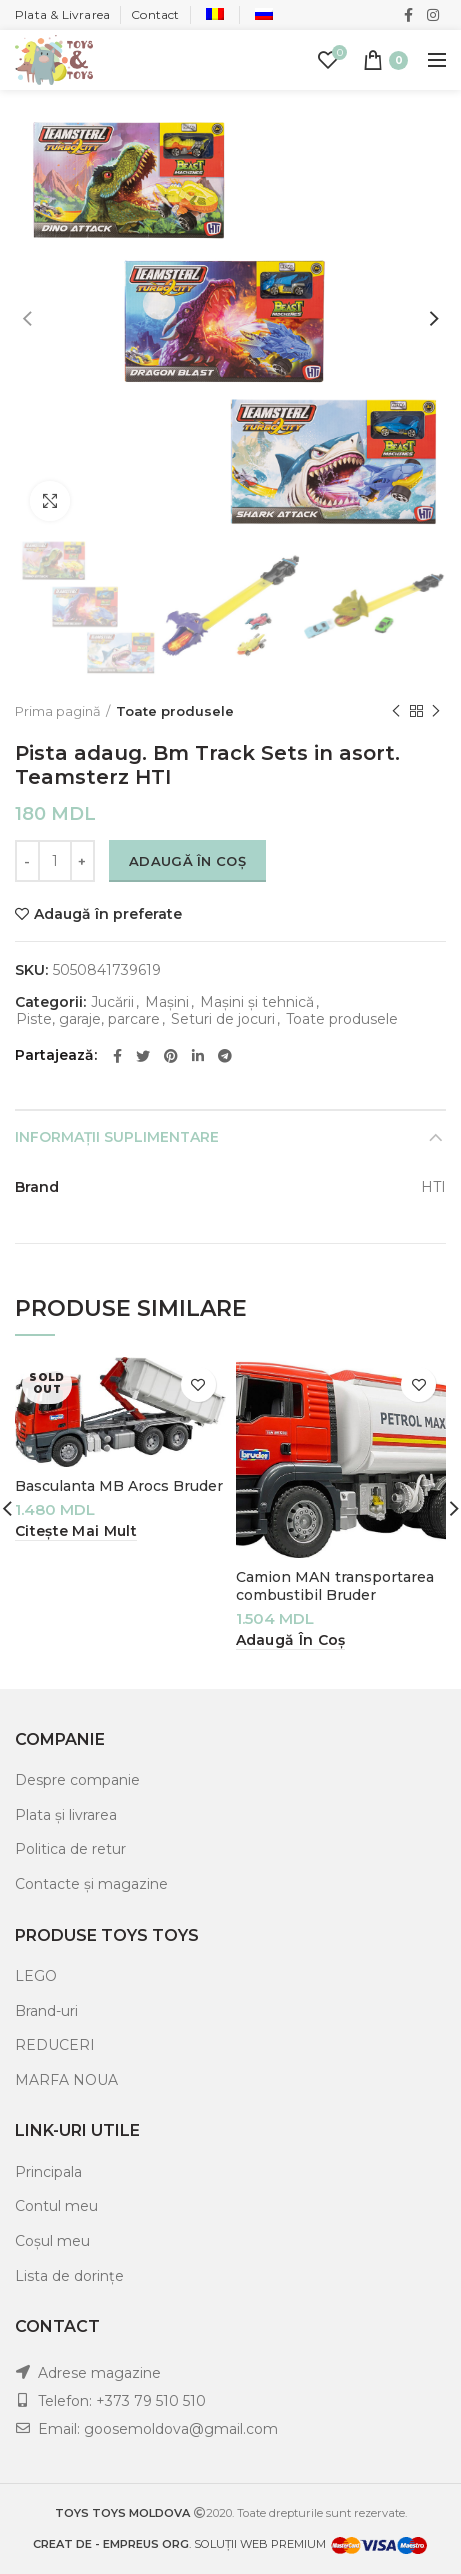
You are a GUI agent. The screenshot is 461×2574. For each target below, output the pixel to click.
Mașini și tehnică (257, 1002)
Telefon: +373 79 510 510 (122, 2401)
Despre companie (77, 1780)
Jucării (112, 1002)
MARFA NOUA (66, 2080)
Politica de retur (70, 1849)
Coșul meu (52, 2241)
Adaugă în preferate (108, 914)
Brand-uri (46, 2011)
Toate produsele (175, 711)
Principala (48, 2172)
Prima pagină (58, 711)
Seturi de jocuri (223, 1019)
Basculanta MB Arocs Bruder (119, 1486)
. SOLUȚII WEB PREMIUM (181, 2544)
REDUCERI (55, 2045)
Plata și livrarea (66, 1815)
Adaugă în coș (187, 861)
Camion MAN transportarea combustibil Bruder (335, 1586)
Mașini (167, 1002)
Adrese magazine (99, 2373)
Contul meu (56, 2206)
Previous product (396, 711)
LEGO (36, 1976)
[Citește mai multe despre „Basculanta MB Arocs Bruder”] (76, 1531)
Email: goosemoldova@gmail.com (158, 2429)
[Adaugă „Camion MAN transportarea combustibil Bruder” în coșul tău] (291, 1641)
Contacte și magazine (91, 1884)
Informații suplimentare (117, 1137)
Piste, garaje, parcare (88, 1019)
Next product (436, 711)
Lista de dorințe (69, 2276)
